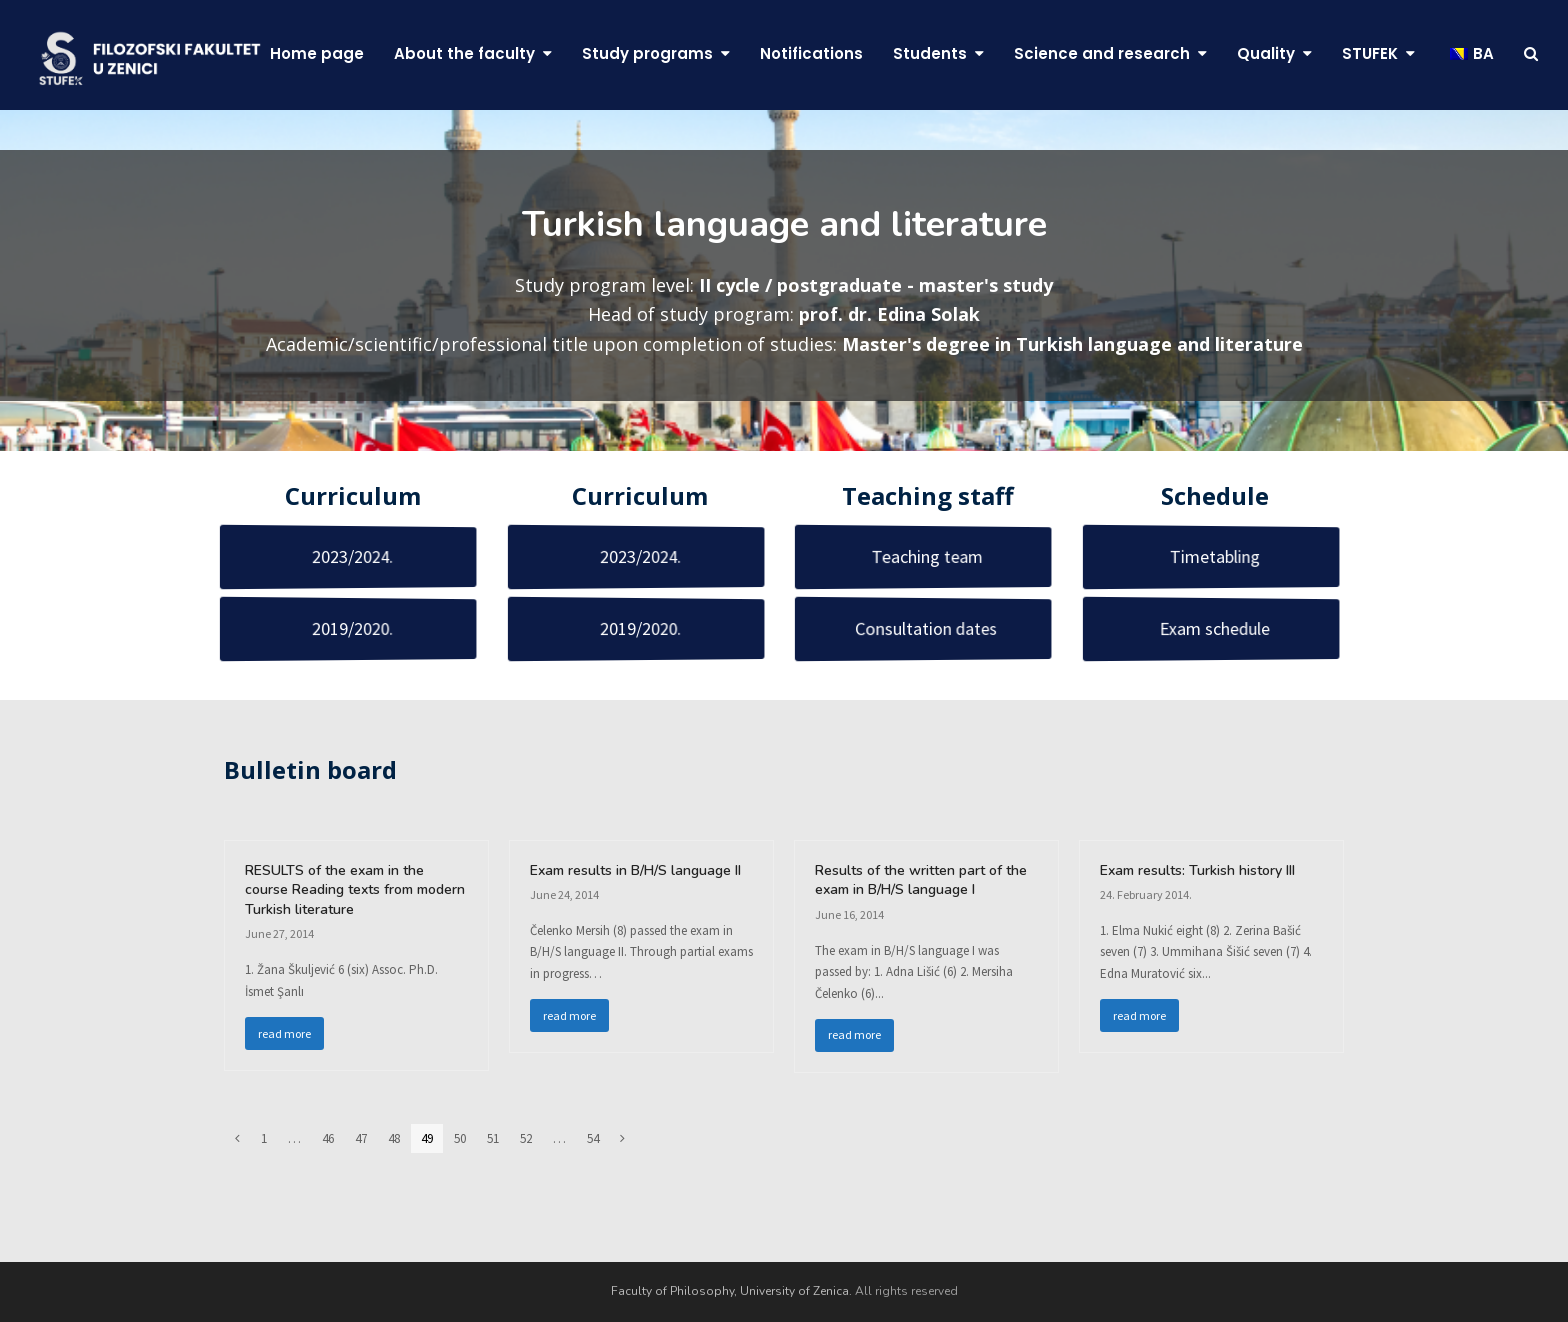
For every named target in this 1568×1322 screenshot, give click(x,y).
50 (465, 1138)
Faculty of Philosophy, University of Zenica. (731, 1291)
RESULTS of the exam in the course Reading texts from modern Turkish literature (355, 890)
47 (366, 1138)
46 (333, 1138)
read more (284, 1033)
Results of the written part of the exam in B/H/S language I (921, 880)
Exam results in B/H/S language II (635, 870)
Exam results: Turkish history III (1197, 870)
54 (598, 1138)
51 (498, 1138)
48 (399, 1138)
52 (531, 1138)
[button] (1531, 55)
